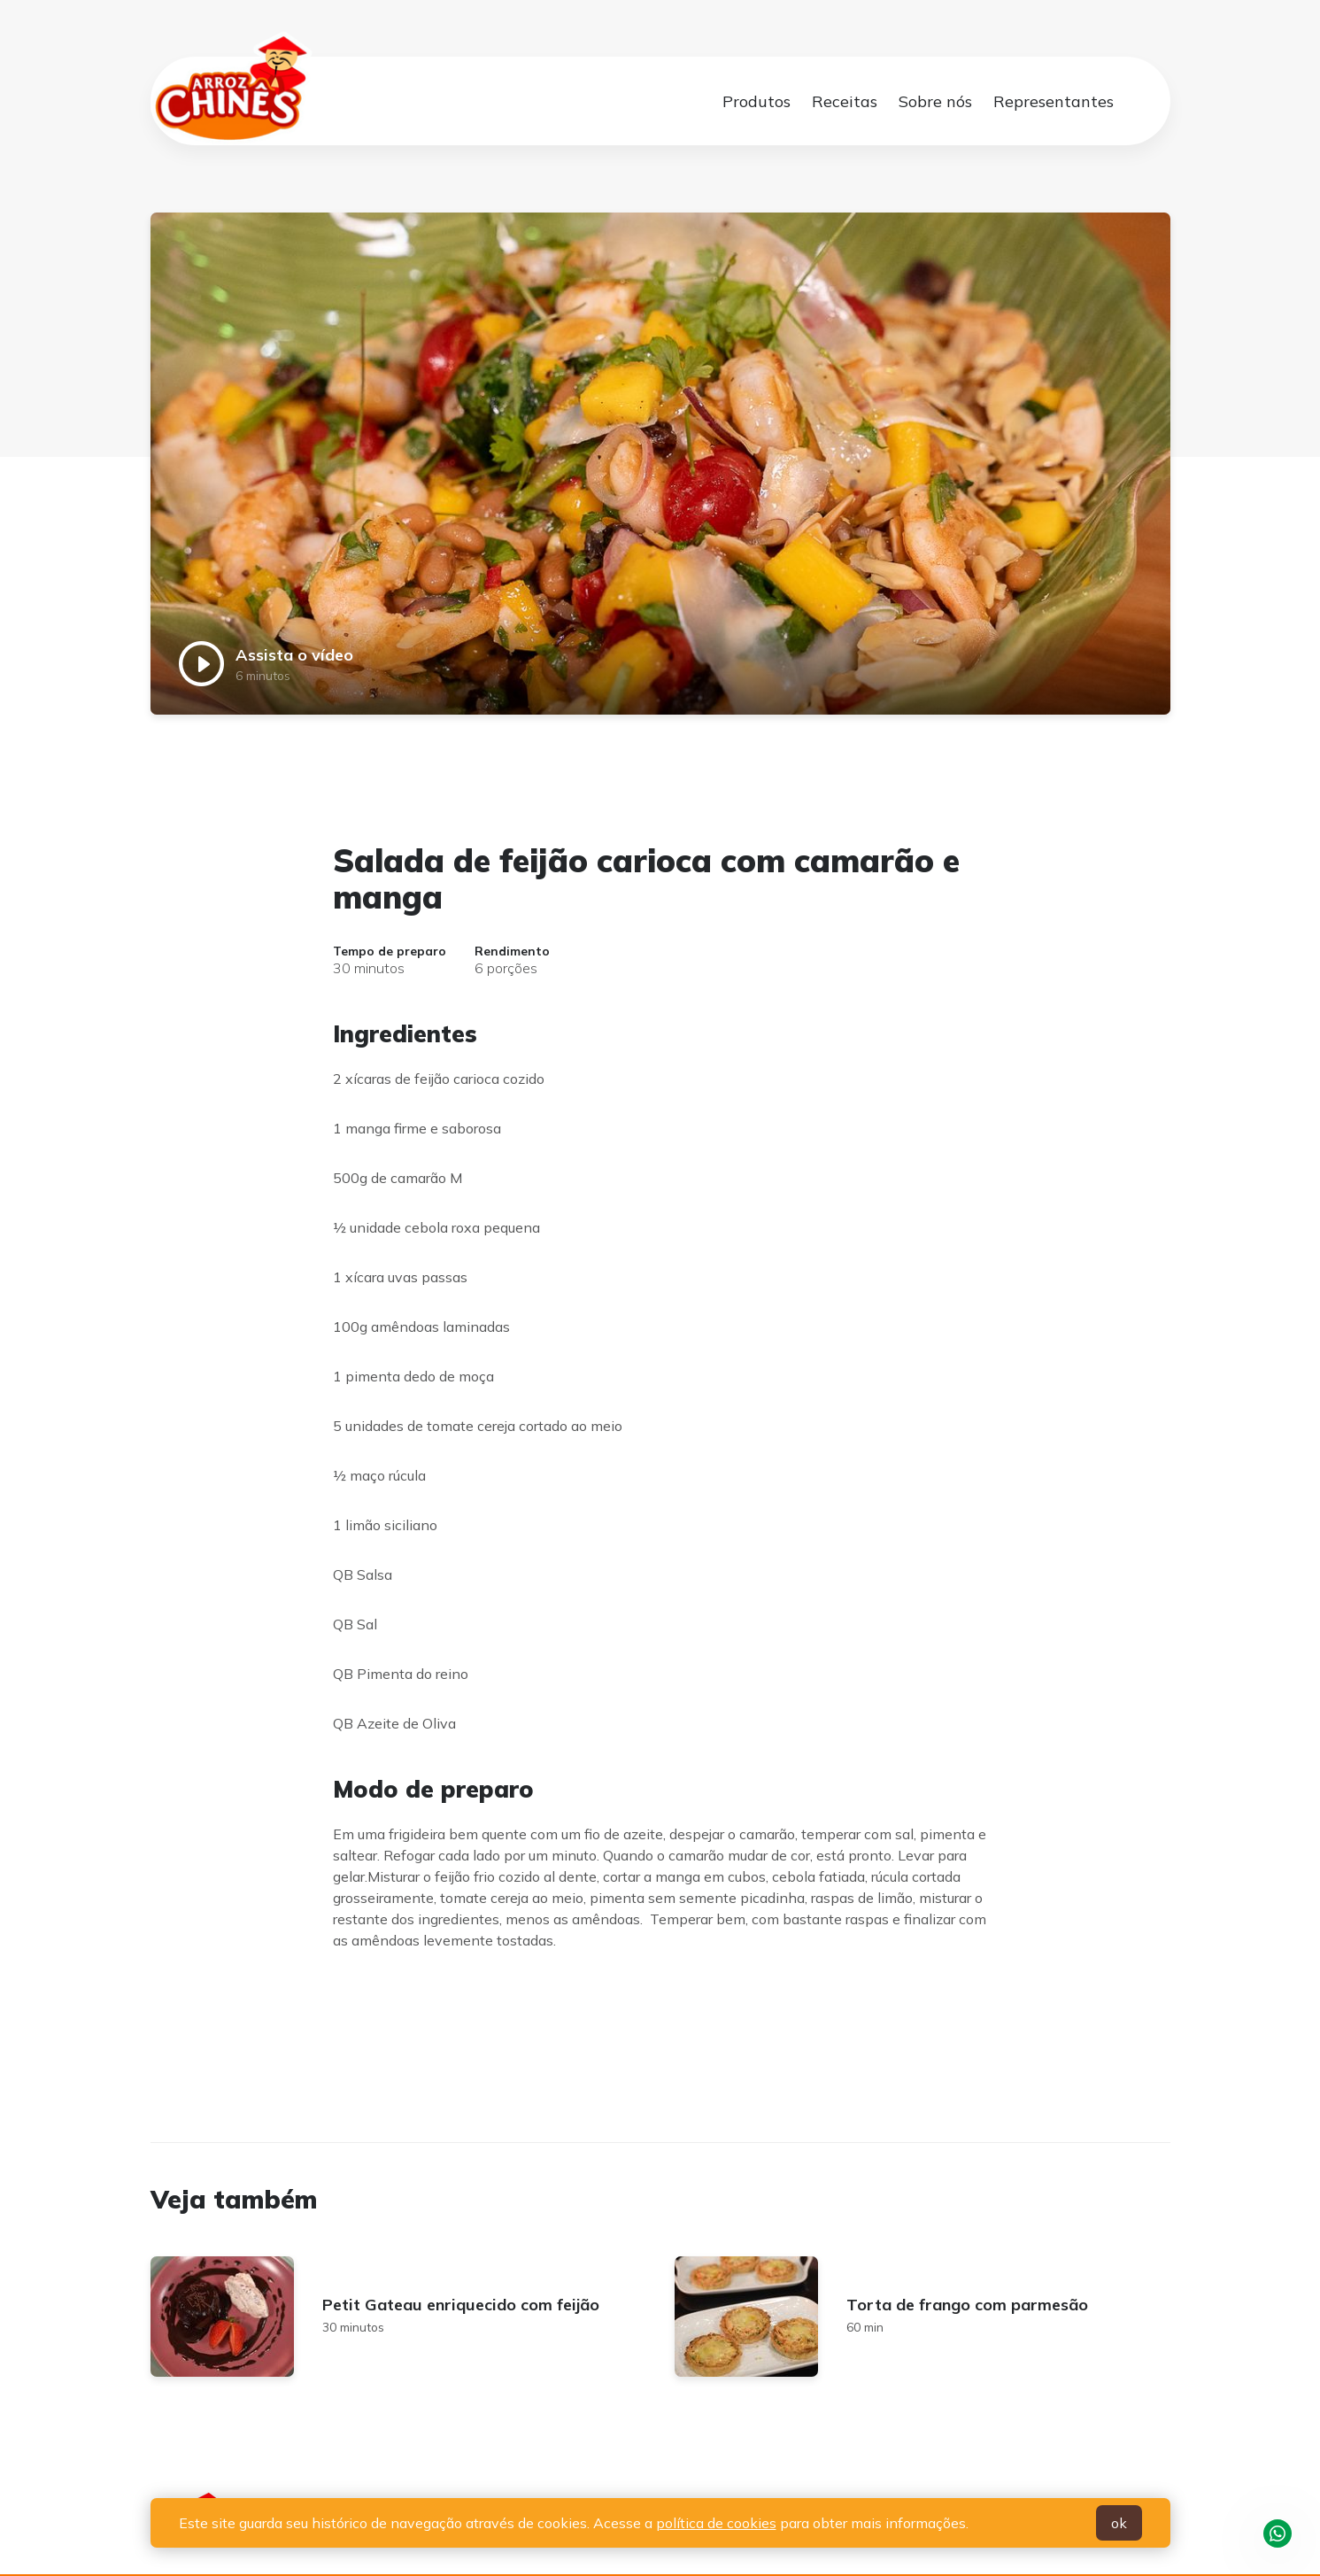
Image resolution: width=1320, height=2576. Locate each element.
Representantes (1053, 101)
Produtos (756, 101)
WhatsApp (1277, 2533)
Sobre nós (935, 101)
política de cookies (716, 2523)
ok (1119, 2523)
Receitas (844, 101)
